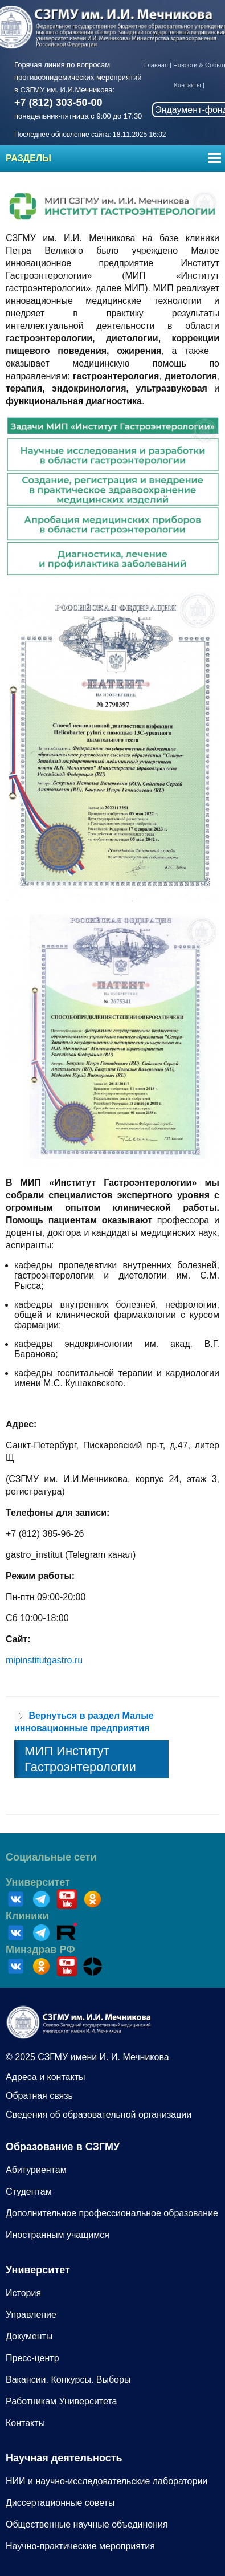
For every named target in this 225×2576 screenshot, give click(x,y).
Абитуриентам (36, 2170)
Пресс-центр (32, 2358)
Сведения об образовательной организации (98, 2114)
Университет (38, 1882)
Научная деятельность (64, 2458)
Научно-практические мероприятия (80, 2546)
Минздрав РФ (40, 1949)
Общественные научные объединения (87, 2524)
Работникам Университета (61, 2401)
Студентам (29, 2191)
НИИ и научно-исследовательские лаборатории (106, 2481)
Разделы (28, 158)
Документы (29, 2336)
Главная (156, 65)
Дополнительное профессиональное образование (112, 2213)
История (23, 2293)
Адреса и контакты (45, 2077)
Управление (31, 2314)
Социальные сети (51, 1857)
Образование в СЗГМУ (63, 2146)
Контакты (187, 85)
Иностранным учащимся (57, 2235)
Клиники (27, 1916)
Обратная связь (39, 2096)
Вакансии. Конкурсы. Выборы (68, 2379)
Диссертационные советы (60, 2503)
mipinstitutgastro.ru (44, 1660)
